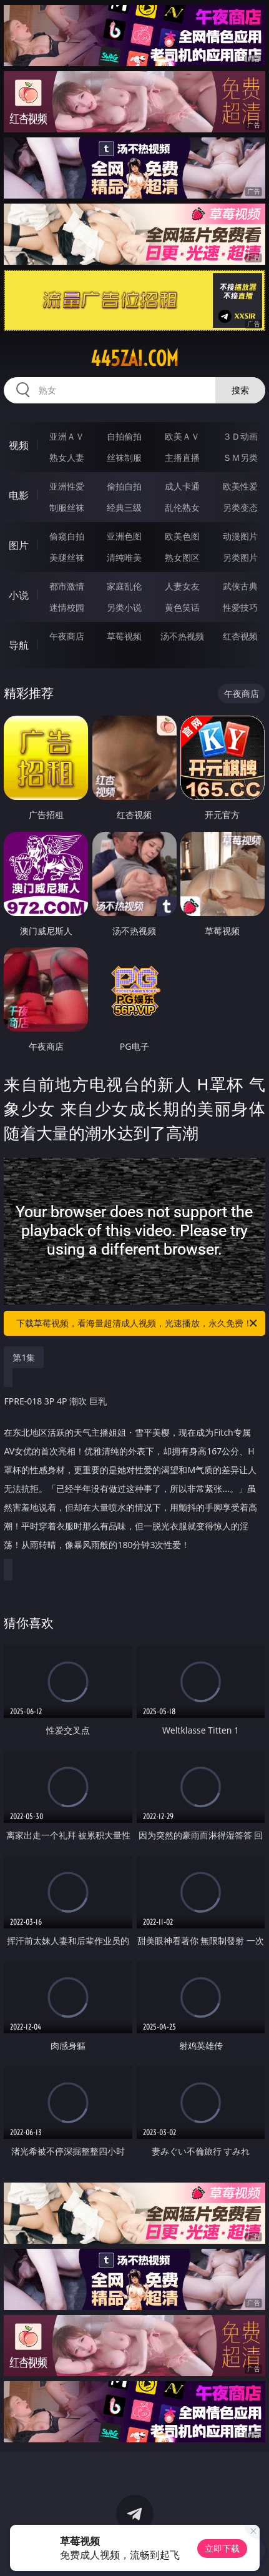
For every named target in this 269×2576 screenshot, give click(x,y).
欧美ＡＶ (182, 436)
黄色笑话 (182, 607)
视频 (19, 445)
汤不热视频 (182, 636)
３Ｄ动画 (240, 436)
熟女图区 (182, 557)
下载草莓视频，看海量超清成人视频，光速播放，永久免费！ (137, 1323)
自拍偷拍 (124, 436)
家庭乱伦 (124, 586)
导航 (19, 645)
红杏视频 (240, 636)
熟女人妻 (66, 457)
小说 (19, 595)
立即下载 (222, 2548)
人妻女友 (182, 586)
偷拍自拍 (124, 486)
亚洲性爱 (66, 486)
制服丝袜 (66, 507)
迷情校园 (66, 607)
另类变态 (240, 507)
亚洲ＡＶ (66, 436)
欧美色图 (182, 536)
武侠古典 (240, 586)
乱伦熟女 (182, 507)
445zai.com (134, 358)
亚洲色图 (124, 536)
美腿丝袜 (66, 557)
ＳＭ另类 (240, 457)
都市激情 (66, 586)
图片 (19, 545)
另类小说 (124, 607)
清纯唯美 (124, 557)
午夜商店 (66, 636)
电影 (19, 495)
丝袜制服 (124, 457)
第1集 (23, 1357)
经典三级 (124, 507)
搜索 (240, 390)
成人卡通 (182, 486)
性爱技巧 (240, 607)
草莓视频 (124, 636)
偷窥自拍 (66, 536)
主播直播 (182, 457)
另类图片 (240, 557)
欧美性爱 (240, 486)
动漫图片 (240, 536)
